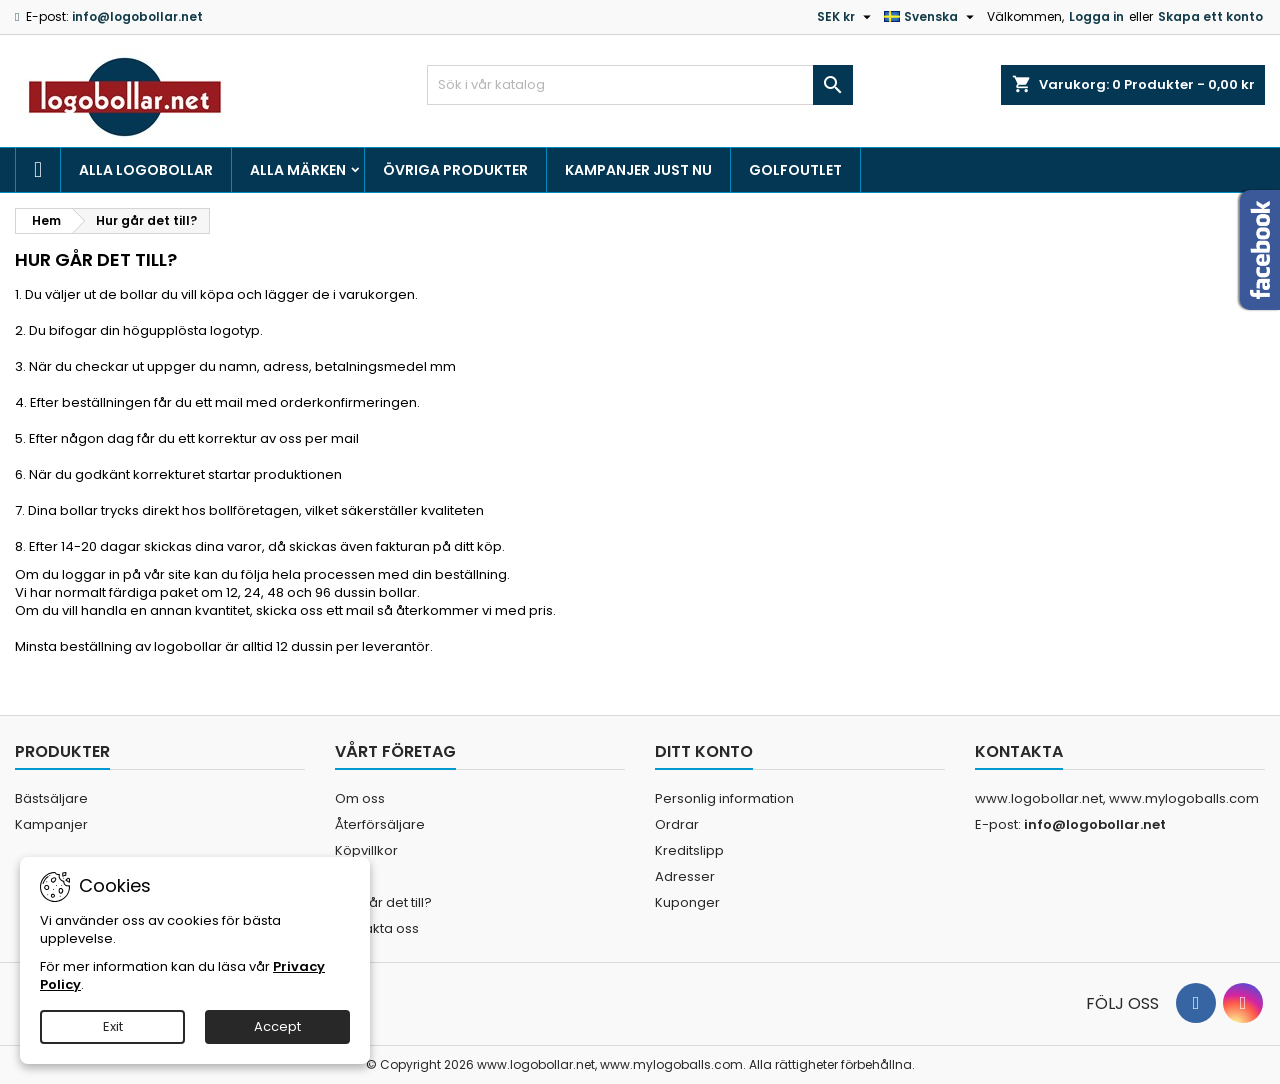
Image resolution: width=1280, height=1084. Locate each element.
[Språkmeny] (931, 17)
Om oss (360, 798)
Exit (113, 1026)
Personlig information (724, 798)
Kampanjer (51, 824)
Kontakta (1019, 751)
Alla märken (298, 170)
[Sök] (640, 85)
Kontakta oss (377, 928)
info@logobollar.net (137, 16)
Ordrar (677, 824)
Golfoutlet (795, 170)
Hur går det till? (383, 902)
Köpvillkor (366, 850)
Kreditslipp (689, 850)
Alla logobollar (146, 170)
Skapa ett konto (1210, 16)
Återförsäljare (380, 824)
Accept (277, 1026)
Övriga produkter (455, 170)
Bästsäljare (51, 798)
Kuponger (687, 902)
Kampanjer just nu (638, 170)
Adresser (685, 876)
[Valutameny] (846, 17)
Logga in (1096, 16)
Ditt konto (704, 751)
